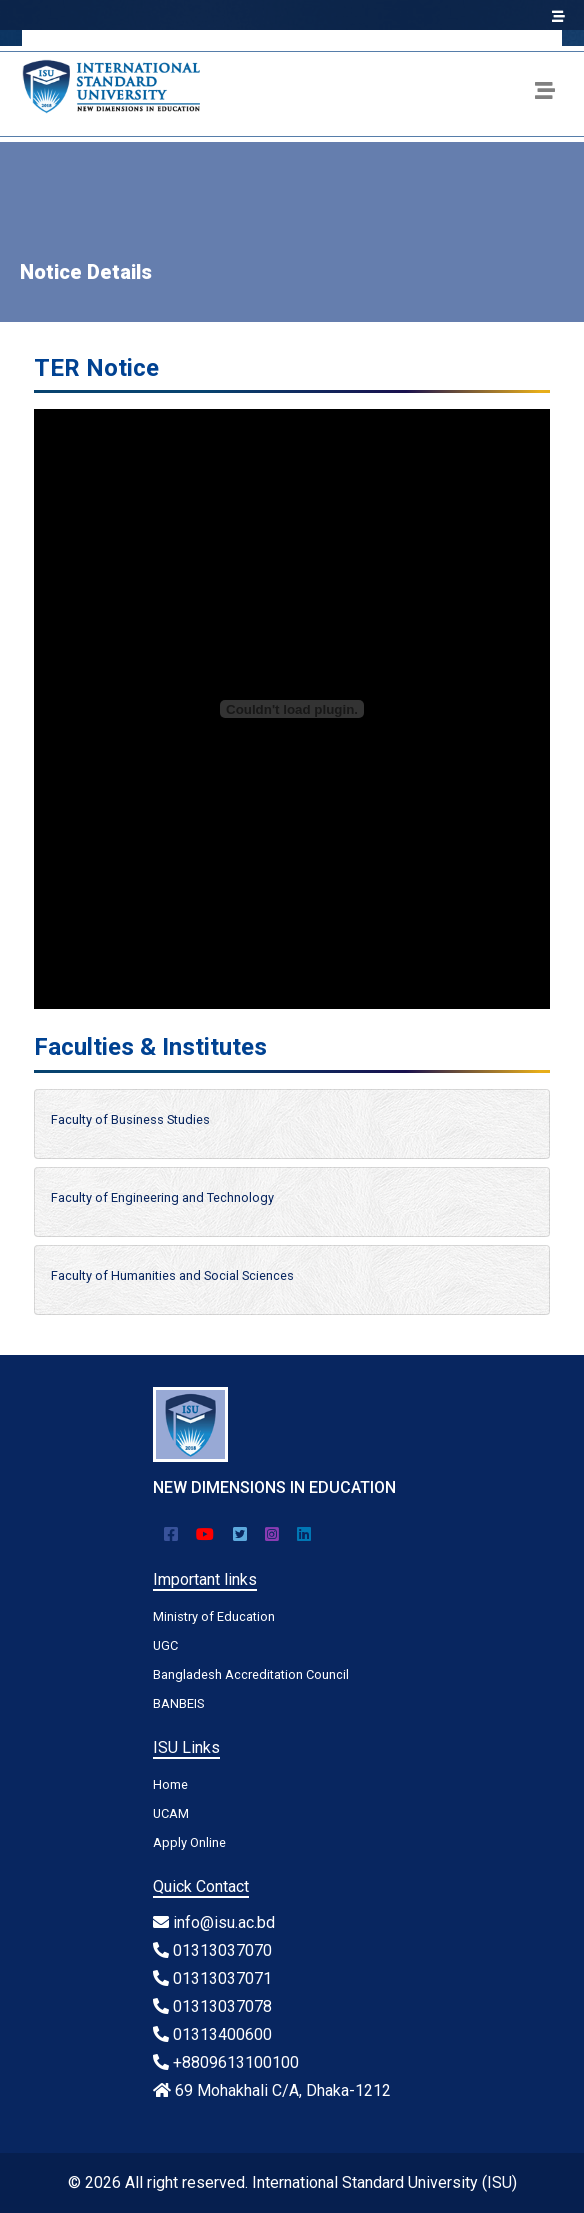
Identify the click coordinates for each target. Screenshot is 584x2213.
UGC (165, 1645)
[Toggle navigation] (545, 94)
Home (170, 1784)
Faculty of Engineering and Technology (162, 1197)
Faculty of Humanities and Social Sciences (172, 1275)
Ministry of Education (214, 1616)
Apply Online (189, 1842)
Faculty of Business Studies (130, 1119)
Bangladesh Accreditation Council (251, 1674)
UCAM (171, 1813)
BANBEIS (178, 1703)
